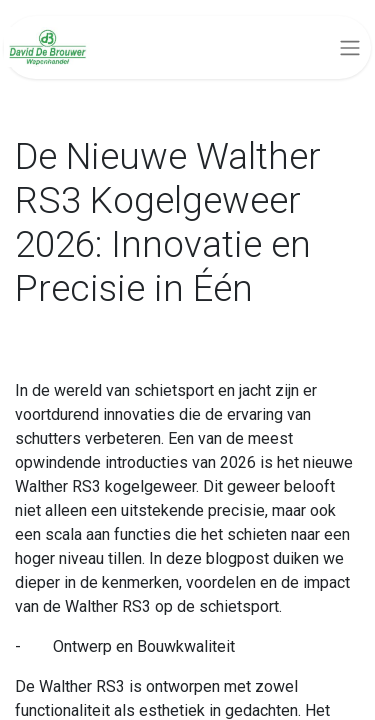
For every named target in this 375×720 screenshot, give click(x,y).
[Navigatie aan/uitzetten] (350, 47)
